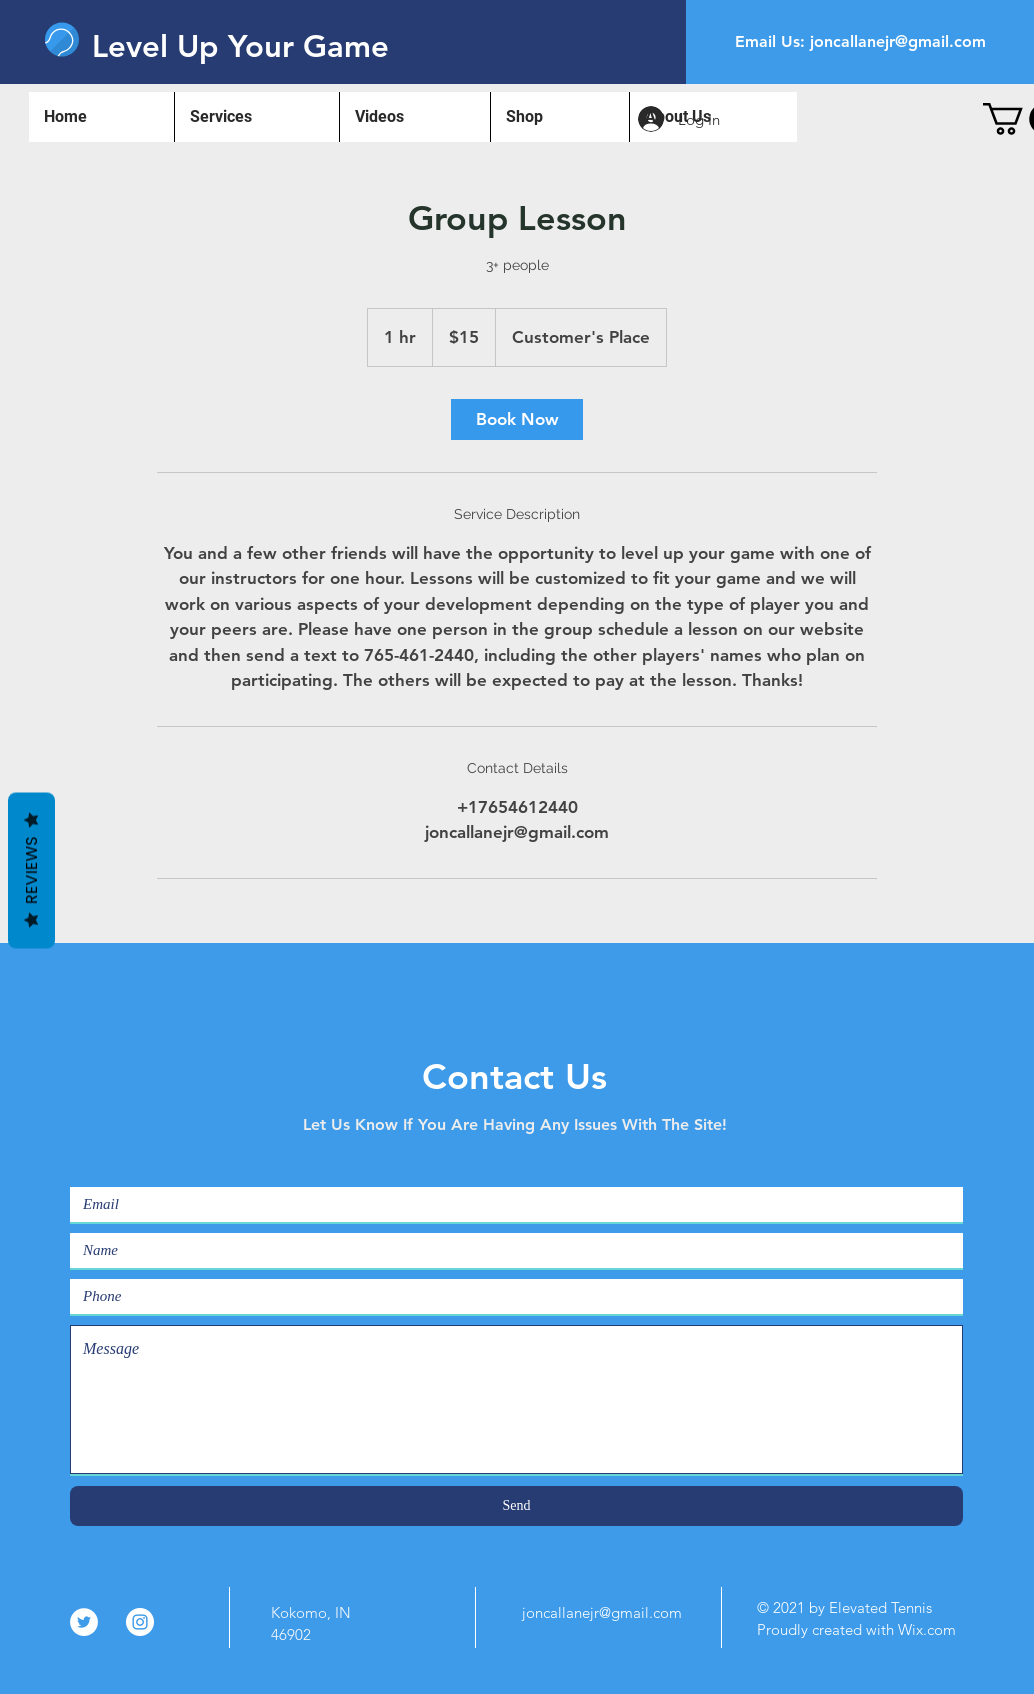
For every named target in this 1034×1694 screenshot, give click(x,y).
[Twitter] (84, 1622)
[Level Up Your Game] (242, 46)
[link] (517, 419)
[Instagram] (140, 1622)
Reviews (31, 871)
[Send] (516, 1506)
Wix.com (927, 1629)
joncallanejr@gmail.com (898, 41)
